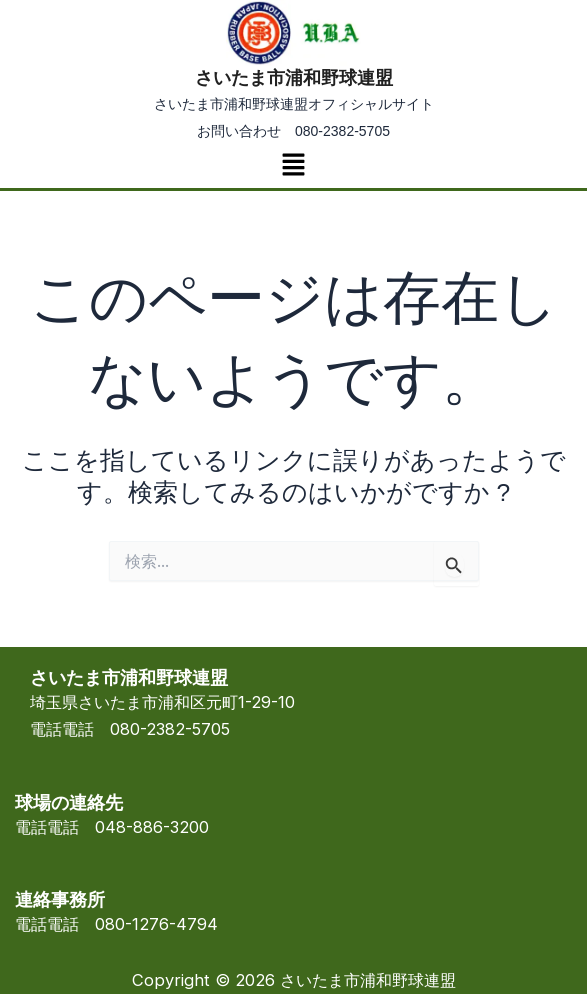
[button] (293, 165)
